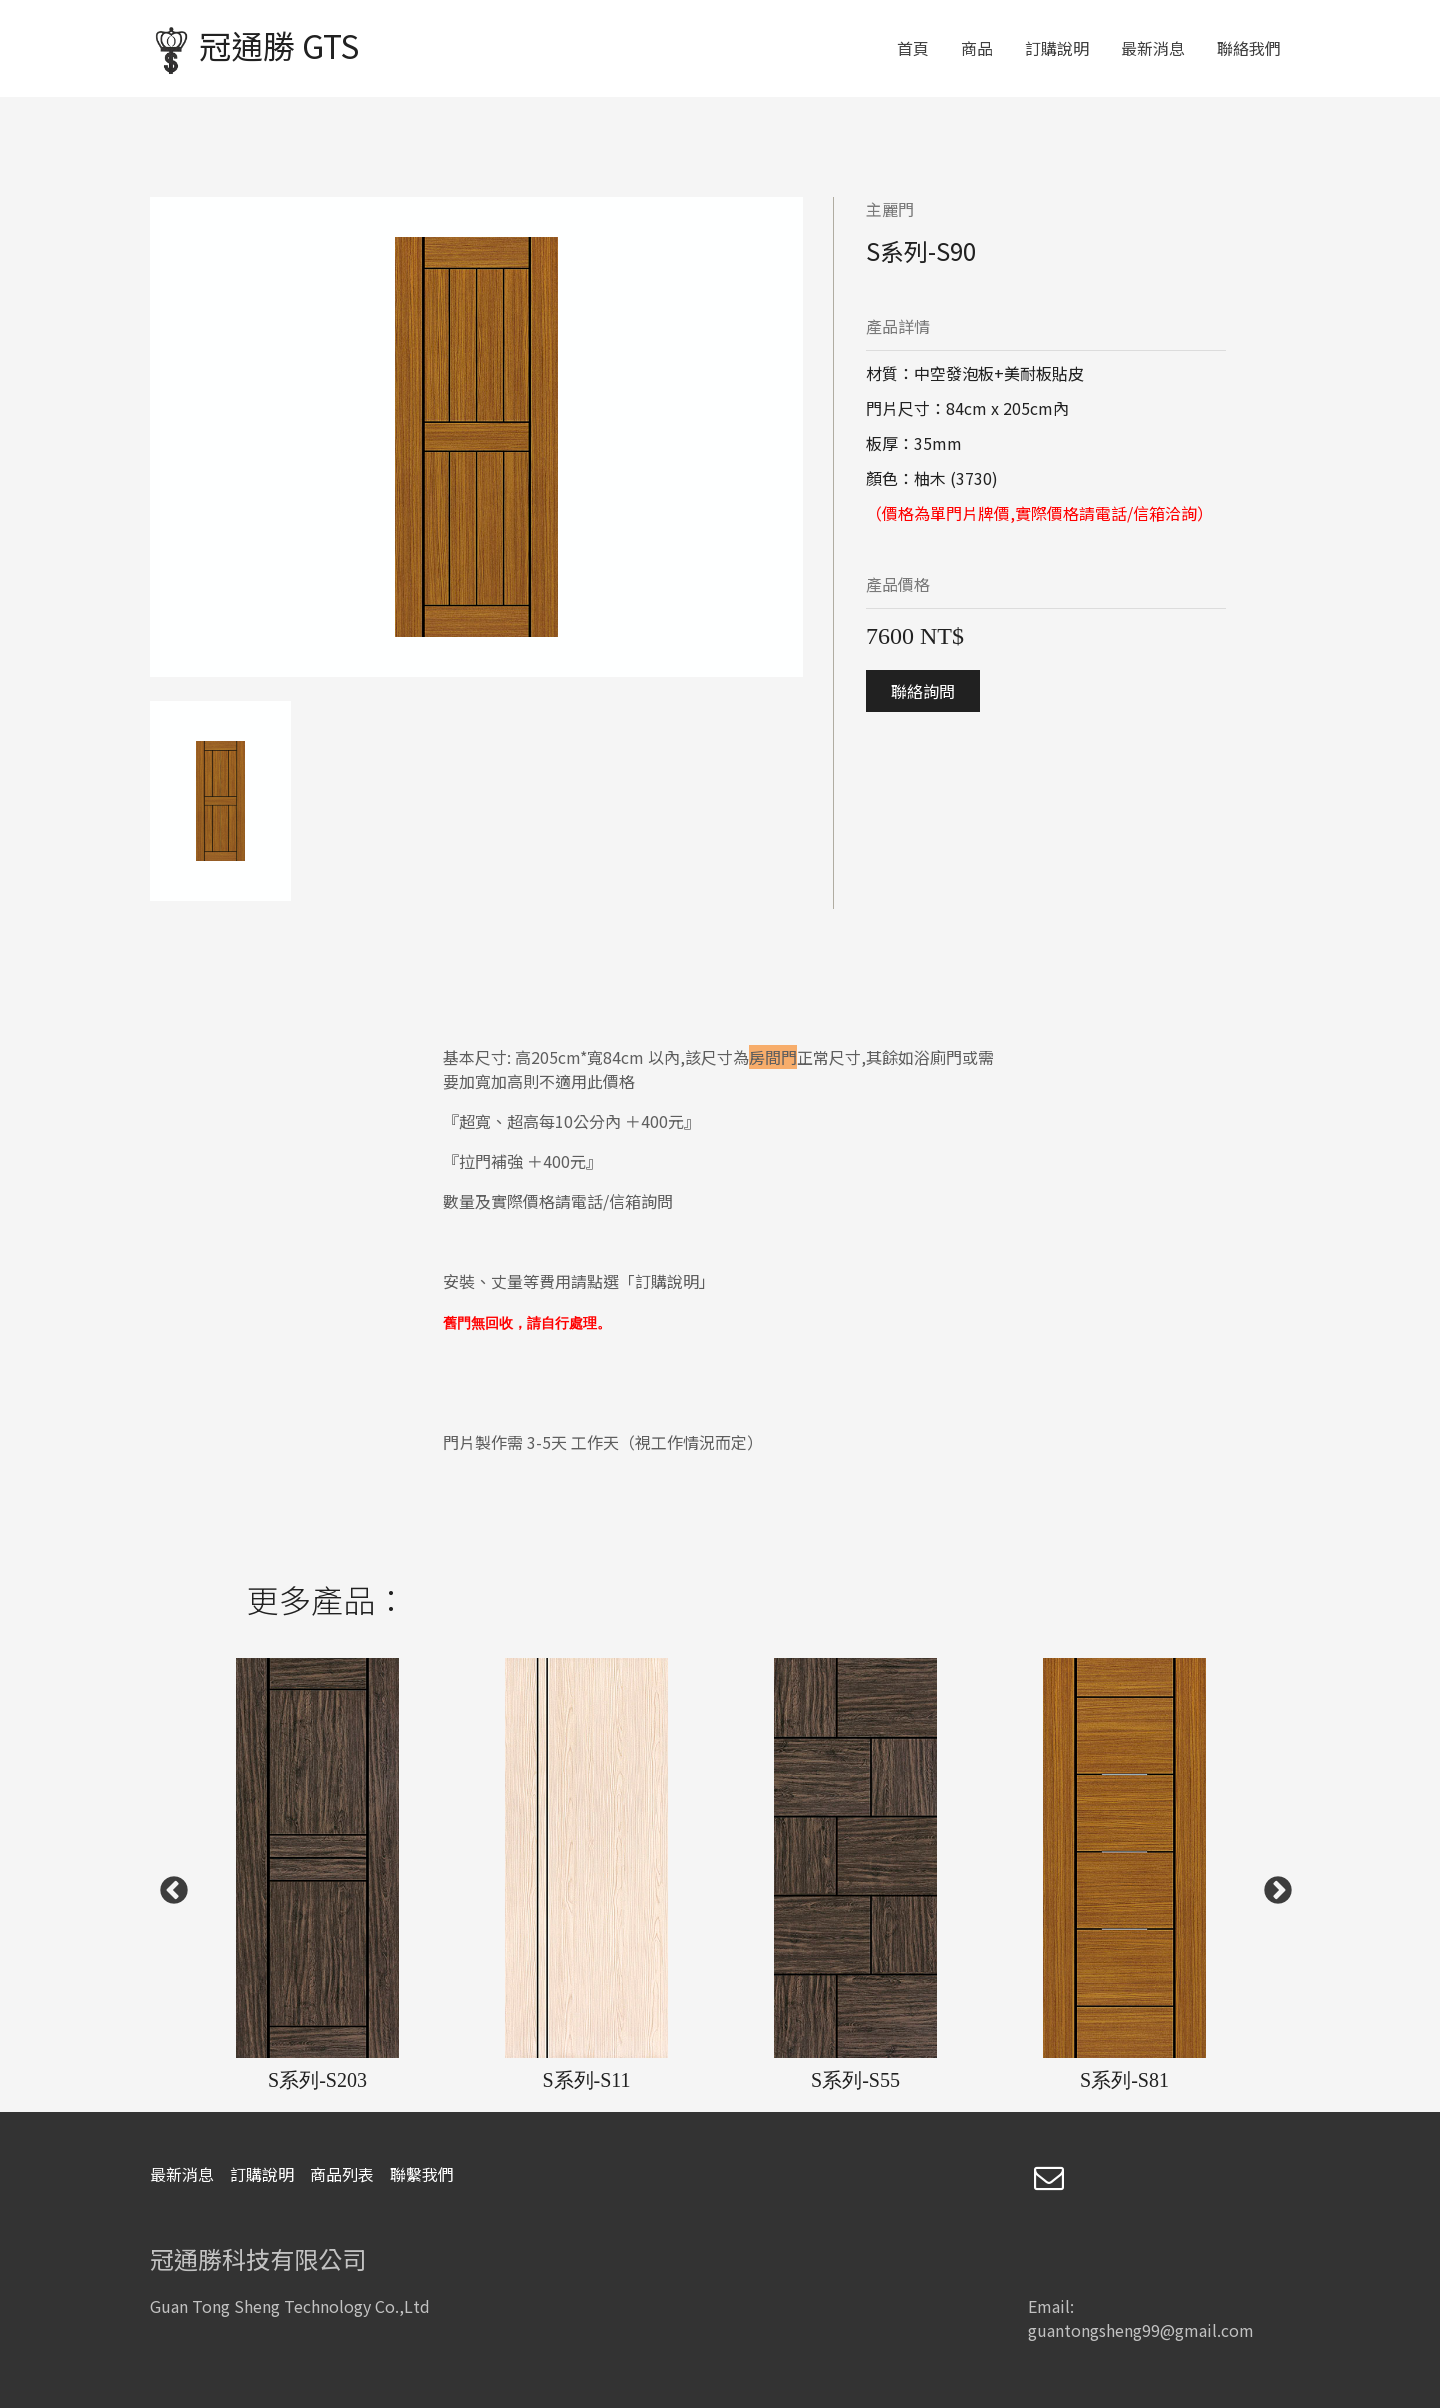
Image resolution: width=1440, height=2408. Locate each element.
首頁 (913, 48)
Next (1272, 1885)
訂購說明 (1057, 48)
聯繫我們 (422, 2174)
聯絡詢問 (923, 691)
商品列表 (342, 2174)
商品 (977, 48)
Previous (168, 1885)
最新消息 (1153, 48)
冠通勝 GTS (255, 49)
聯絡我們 (1249, 48)
